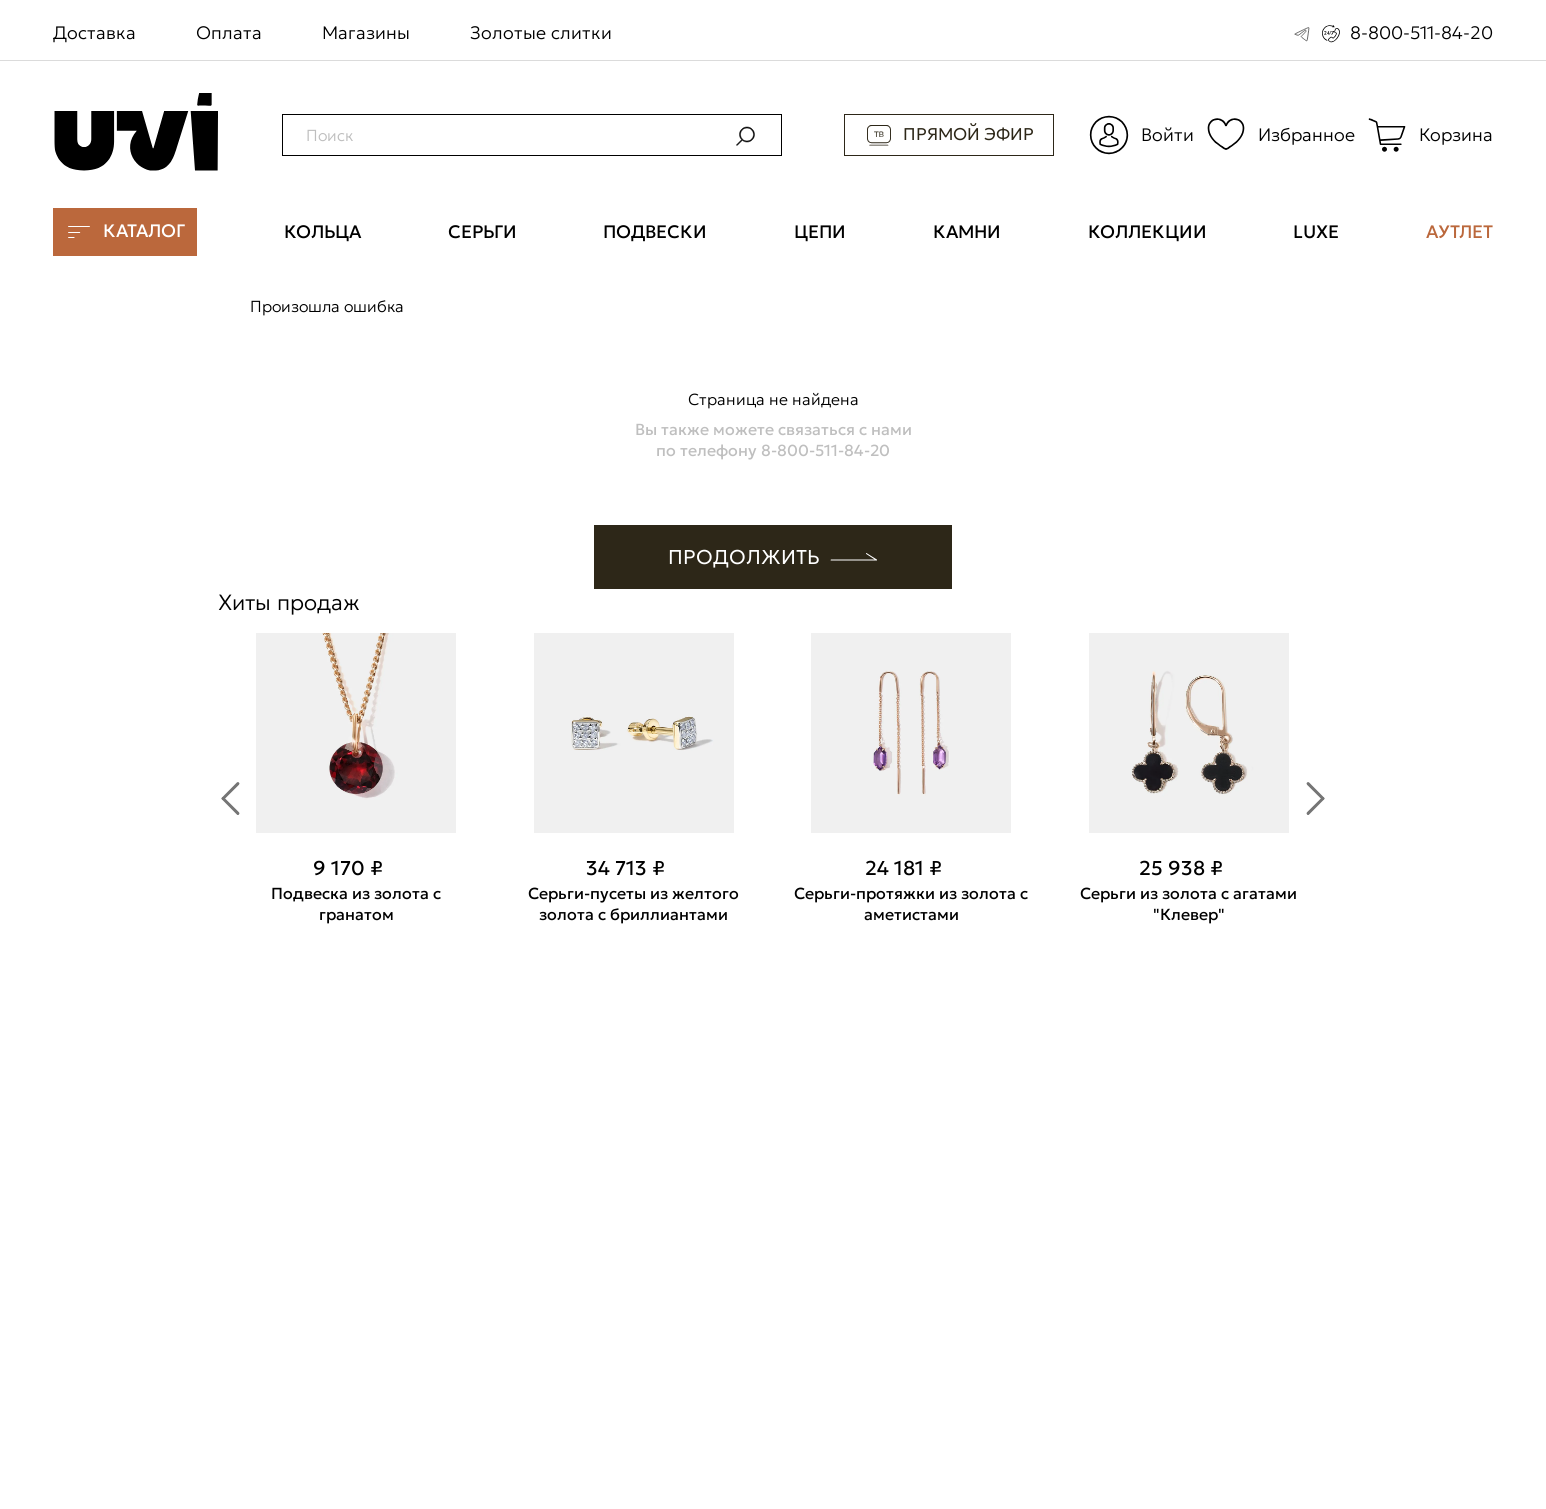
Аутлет (1459, 232)
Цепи (820, 232)
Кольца (322, 232)
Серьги (482, 232)
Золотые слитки (541, 32)
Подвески (655, 232)
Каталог (125, 231)
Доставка (94, 32)
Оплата (229, 32)
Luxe (1316, 232)
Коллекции (1147, 232)
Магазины (366, 32)
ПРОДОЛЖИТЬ (773, 557)
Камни (967, 232)
